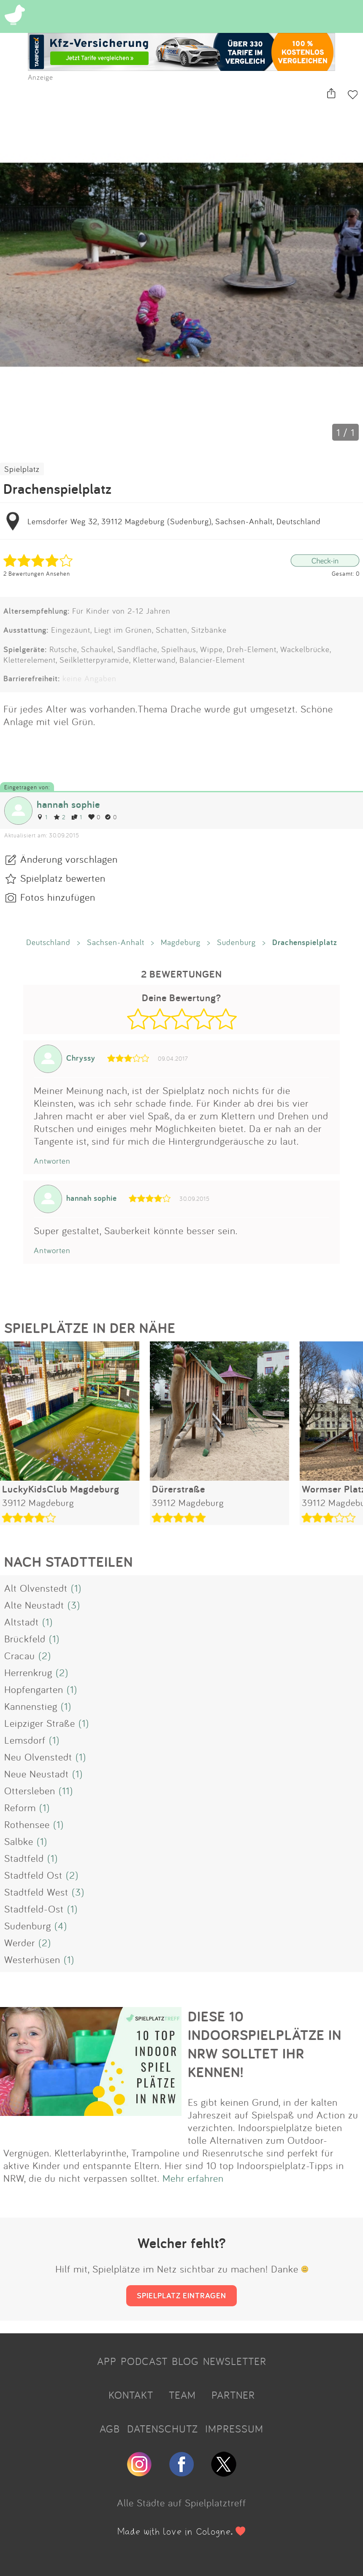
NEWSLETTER (234, 2361)
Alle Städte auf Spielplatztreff (181, 2502)
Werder (19, 1942)
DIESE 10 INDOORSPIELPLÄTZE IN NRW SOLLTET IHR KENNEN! (264, 2044)
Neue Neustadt (36, 1773)
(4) (60, 1925)
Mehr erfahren (193, 2178)
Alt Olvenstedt (36, 1588)
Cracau (19, 1655)
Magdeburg (180, 942)
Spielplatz (22, 469)
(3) (74, 1604)
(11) (66, 1790)
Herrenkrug (28, 1672)
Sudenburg (236, 942)
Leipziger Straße (39, 1723)
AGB (110, 2428)
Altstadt (21, 1621)
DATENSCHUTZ (162, 2428)
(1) (76, 1588)
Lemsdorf (25, 1740)
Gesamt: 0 (346, 573)
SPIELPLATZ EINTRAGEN (181, 2295)
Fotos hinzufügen (57, 897)
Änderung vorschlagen (69, 859)
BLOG (185, 2361)
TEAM (182, 2395)
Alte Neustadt (34, 1604)
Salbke (18, 1841)
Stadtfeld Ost (33, 1875)
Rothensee (27, 1824)
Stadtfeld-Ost (34, 1908)
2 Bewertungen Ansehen (36, 573)
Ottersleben (29, 1790)
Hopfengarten (33, 1689)
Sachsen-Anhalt (115, 942)
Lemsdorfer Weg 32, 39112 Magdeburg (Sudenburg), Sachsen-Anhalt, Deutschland (174, 521)
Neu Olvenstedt (38, 1756)
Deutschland (48, 942)
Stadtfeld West (36, 1891)
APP (106, 2361)
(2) (44, 1655)
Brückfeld (25, 1638)
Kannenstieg (30, 1706)
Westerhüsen (32, 1959)
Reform (20, 1807)
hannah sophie (68, 804)
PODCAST (144, 2361)
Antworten (52, 1161)
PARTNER (233, 2395)
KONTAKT (130, 2395)
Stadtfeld (24, 1858)
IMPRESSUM (234, 2428)
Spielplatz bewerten (63, 878)
